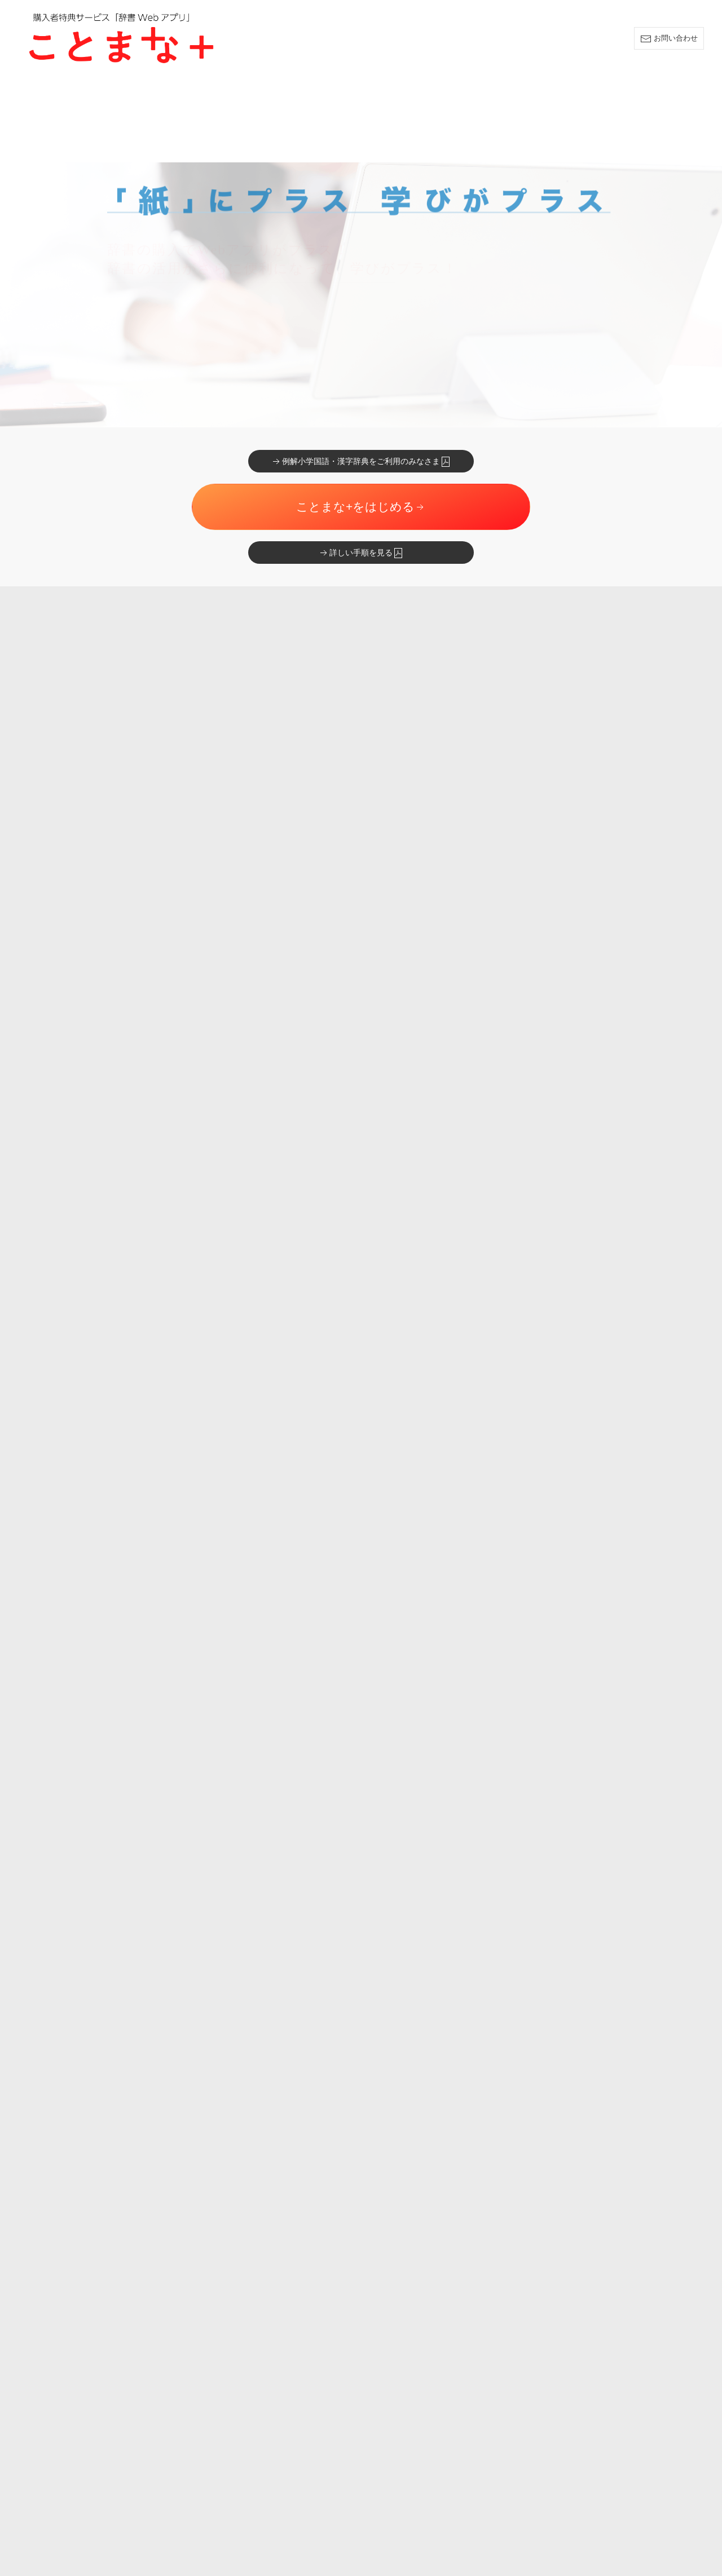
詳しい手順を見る (361, 467)
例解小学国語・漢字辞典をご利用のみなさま (361, 376)
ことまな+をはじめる (361, 421)
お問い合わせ (669, 39)
